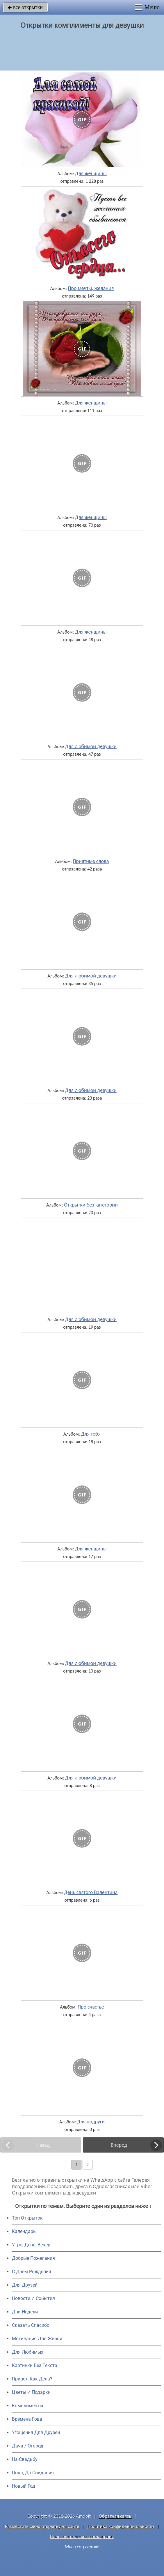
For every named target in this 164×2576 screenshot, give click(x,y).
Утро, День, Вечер (31, 2245)
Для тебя (91, 1433)
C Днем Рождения (31, 2271)
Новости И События (33, 2298)
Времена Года (27, 2419)
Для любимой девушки (91, 746)
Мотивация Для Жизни (37, 2338)
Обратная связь (115, 2516)
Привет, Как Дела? (32, 2379)
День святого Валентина (90, 1892)
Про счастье (91, 2006)
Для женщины (91, 173)
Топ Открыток (27, 2218)
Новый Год (23, 2486)
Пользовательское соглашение (82, 2536)
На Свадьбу (25, 2459)
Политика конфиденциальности (120, 2526)
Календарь (24, 2231)
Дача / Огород (27, 2446)
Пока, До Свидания (33, 2472)
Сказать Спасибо (30, 2325)
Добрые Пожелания (33, 2258)
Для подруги (91, 2121)
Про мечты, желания (91, 288)
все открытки (25, 7)
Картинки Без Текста (34, 2365)
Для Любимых (27, 2352)
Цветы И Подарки (31, 2392)
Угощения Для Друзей (36, 2432)
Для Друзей (25, 2285)
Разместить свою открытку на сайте (42, 2526)
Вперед (119, 2145)
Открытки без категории (91, 1204)
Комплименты (27, 2405)
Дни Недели (25, 2312)
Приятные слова (91, 861)
